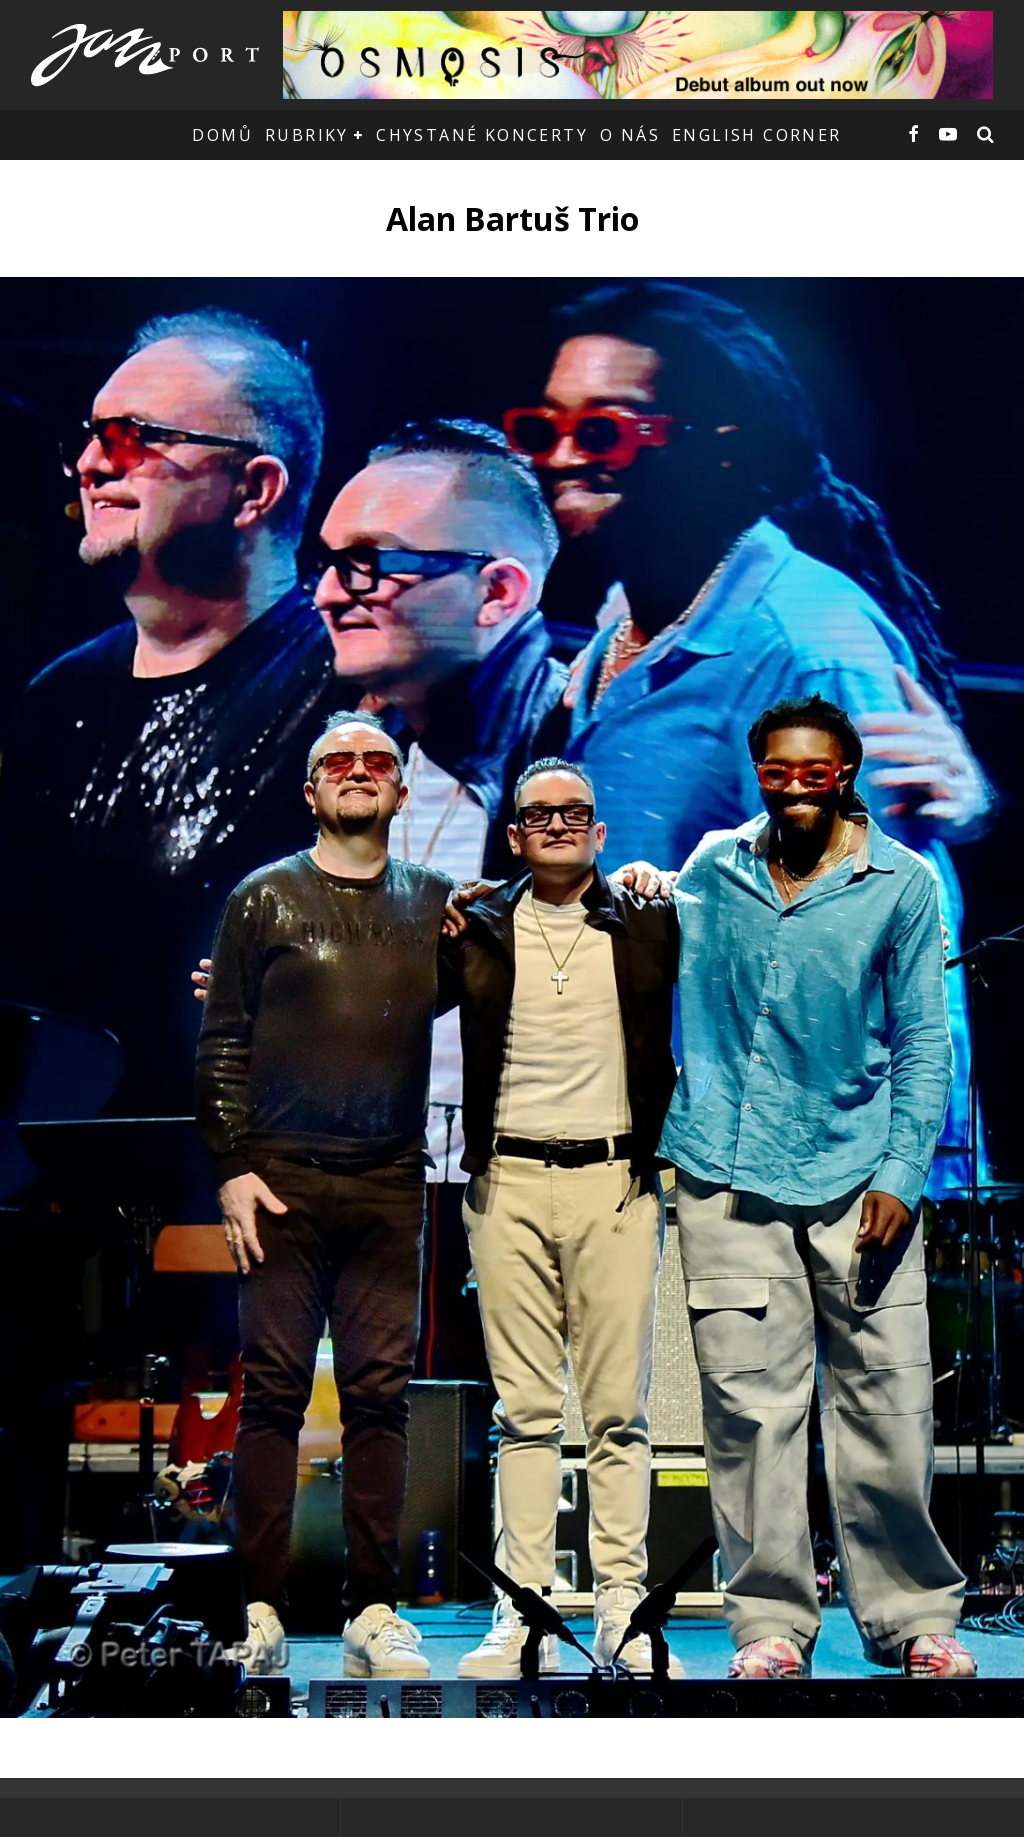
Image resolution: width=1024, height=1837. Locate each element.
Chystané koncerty (482, 135)
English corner (757, 135)
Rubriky (307, 135)
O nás (630, 135)
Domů (222, 135)
